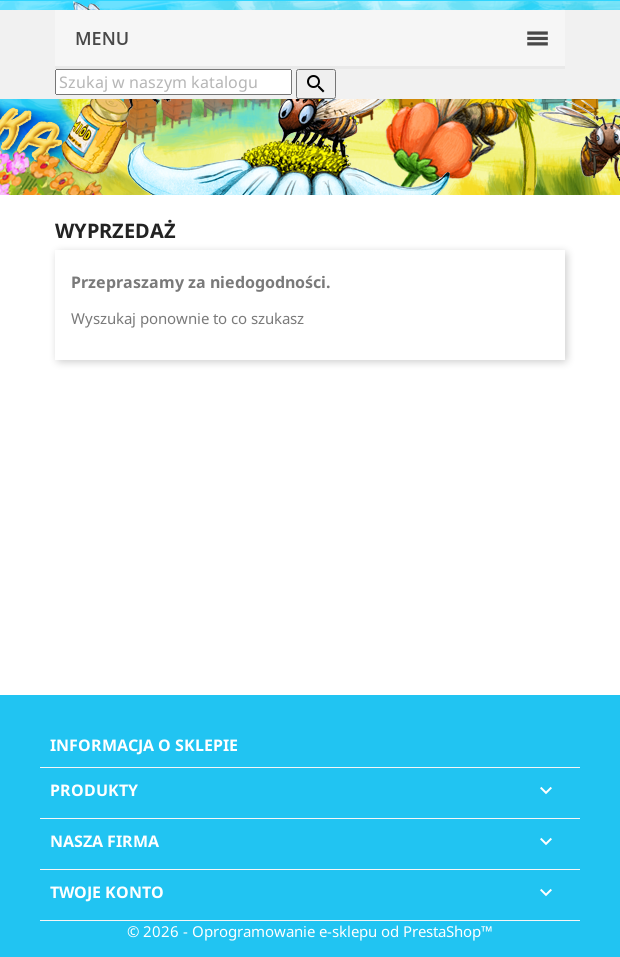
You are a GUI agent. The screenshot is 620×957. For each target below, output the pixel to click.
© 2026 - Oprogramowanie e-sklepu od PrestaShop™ (310, 931)
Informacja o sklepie (144, 745)
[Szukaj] (173, 82)
